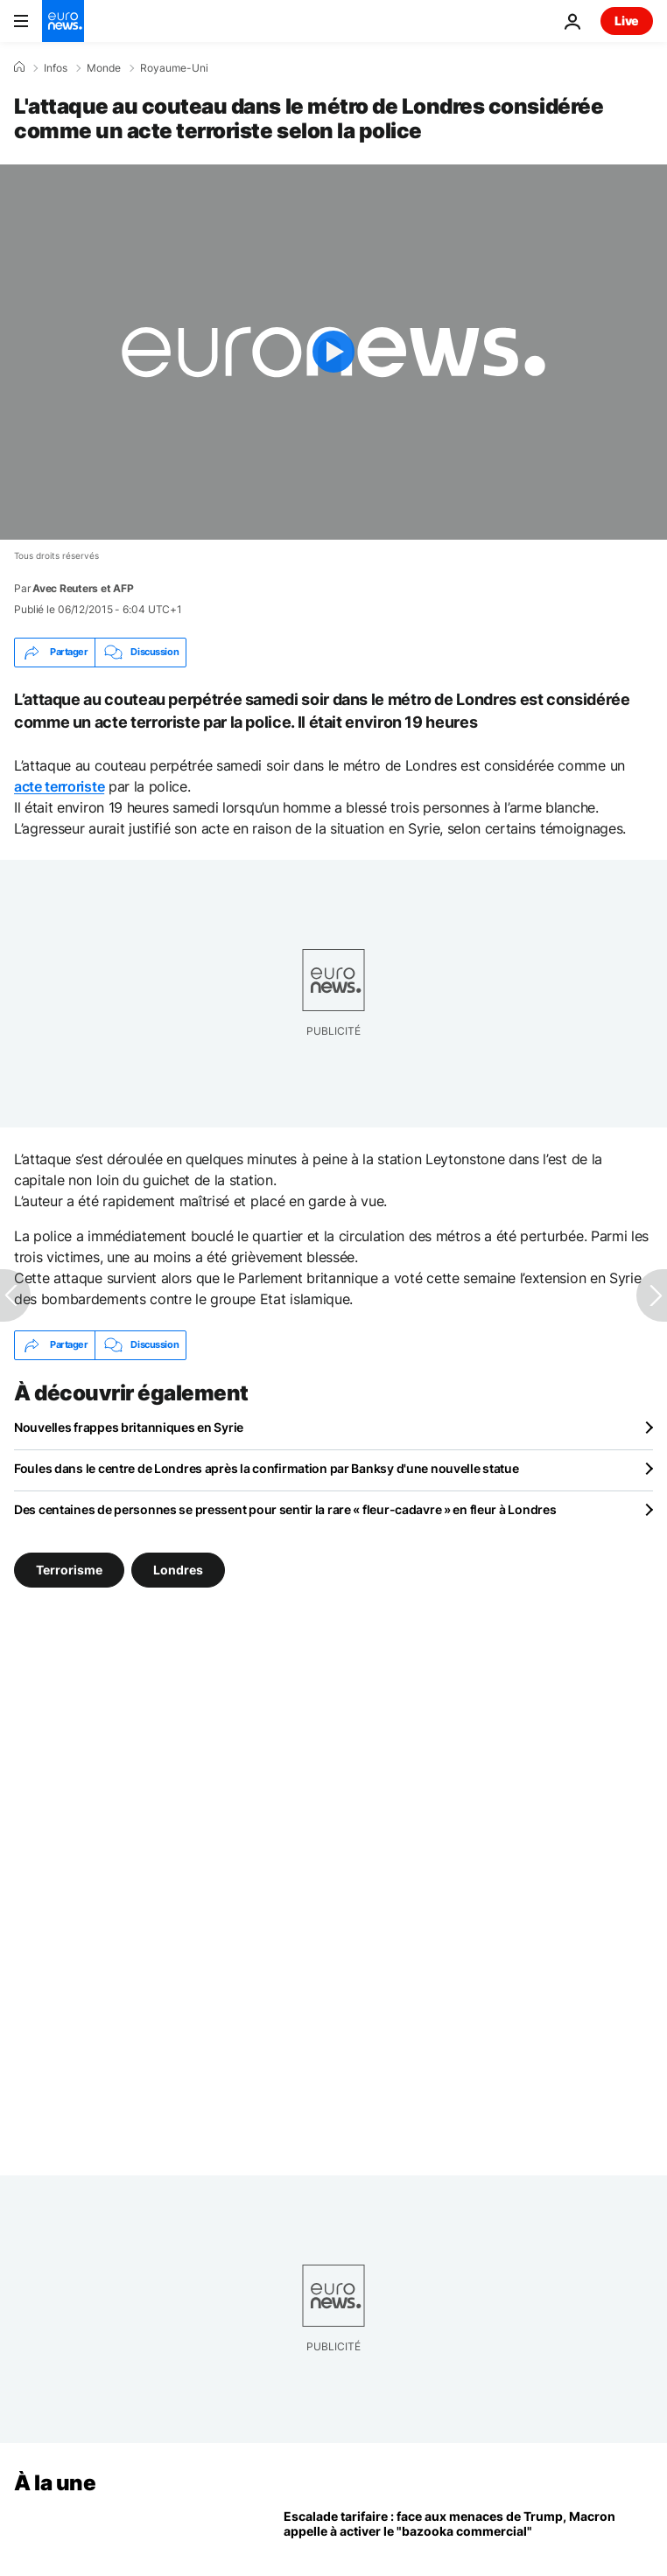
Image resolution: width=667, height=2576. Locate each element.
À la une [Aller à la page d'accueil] (54, 2483)
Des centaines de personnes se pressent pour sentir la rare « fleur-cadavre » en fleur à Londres (285, 1509)
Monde (104, 68)
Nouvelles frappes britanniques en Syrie (128, 1427)
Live (626, 20)
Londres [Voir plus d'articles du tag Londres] (178, 1568)
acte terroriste (59, 786)
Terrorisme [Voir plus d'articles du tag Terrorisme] (69, 1568)
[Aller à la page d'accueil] (63, 21)
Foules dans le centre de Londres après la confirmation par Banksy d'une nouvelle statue (266, 1468)
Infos (55, 68)
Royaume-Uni (174, 68)
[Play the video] (333, 352)
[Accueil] (19, 67)
